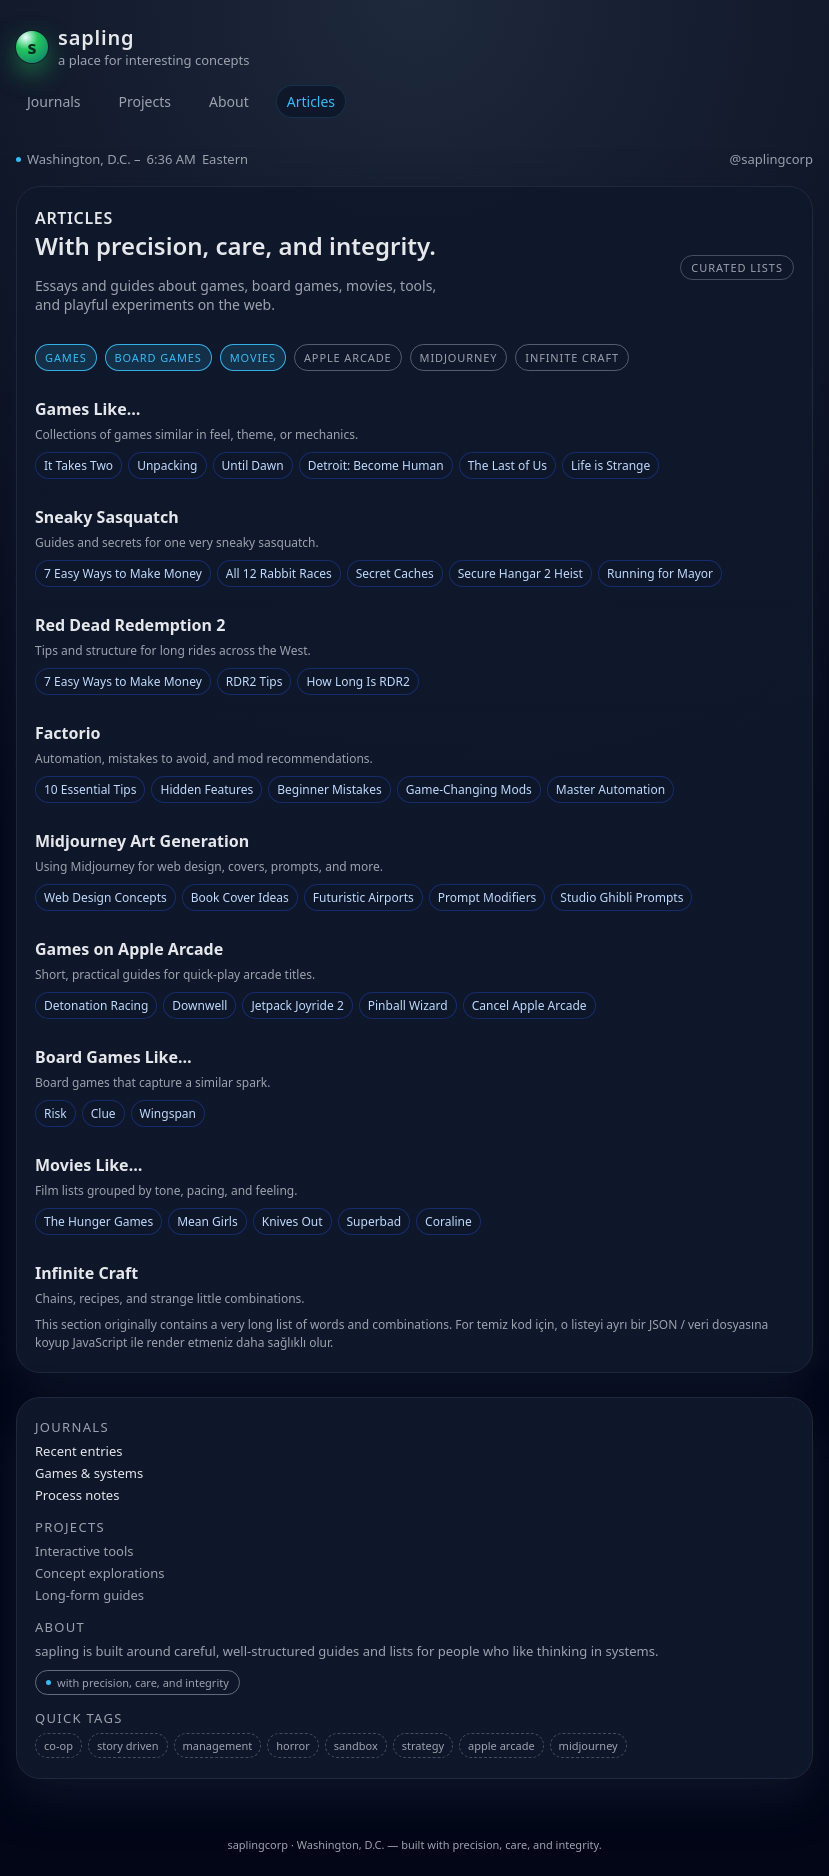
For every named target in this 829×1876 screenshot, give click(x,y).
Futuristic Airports (363, 897)
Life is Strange (610, 465)
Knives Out (292, 1221)
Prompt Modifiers (487, 897)
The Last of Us (507, 465)
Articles (311, 101)
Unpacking (167, 465)
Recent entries (78, 1451)
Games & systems (89, 1473)
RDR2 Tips (254, 681)
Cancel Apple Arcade (529, 1005)
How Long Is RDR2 (357, 681)
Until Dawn (253, 465)
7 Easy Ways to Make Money (123, 573)
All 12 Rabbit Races (279, 573)
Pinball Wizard (408, 1005)
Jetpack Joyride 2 (297, 1005)
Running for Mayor (660, 573)
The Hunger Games (98, 1221)
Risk (55, 1113)
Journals (54, 101)
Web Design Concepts (105, 897)
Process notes (77, 1495)
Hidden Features (206, 789)
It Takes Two (78, 465)
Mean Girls (207, 1221)
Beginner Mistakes (329, 789)
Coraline (448, 1221)
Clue (103, 1113)
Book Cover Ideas (240, 897)
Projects (145, 101)
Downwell (199, 1005)
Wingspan (168, 1113)
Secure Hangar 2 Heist (520, 573)
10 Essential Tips (90, 789)
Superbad (374, 1221)
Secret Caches (395, 573)
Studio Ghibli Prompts (621, 897)
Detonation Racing (96, 1005)
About (229, 101)
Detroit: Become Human (376, 465)
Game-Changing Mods (469, 789)
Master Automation (610, 789)
